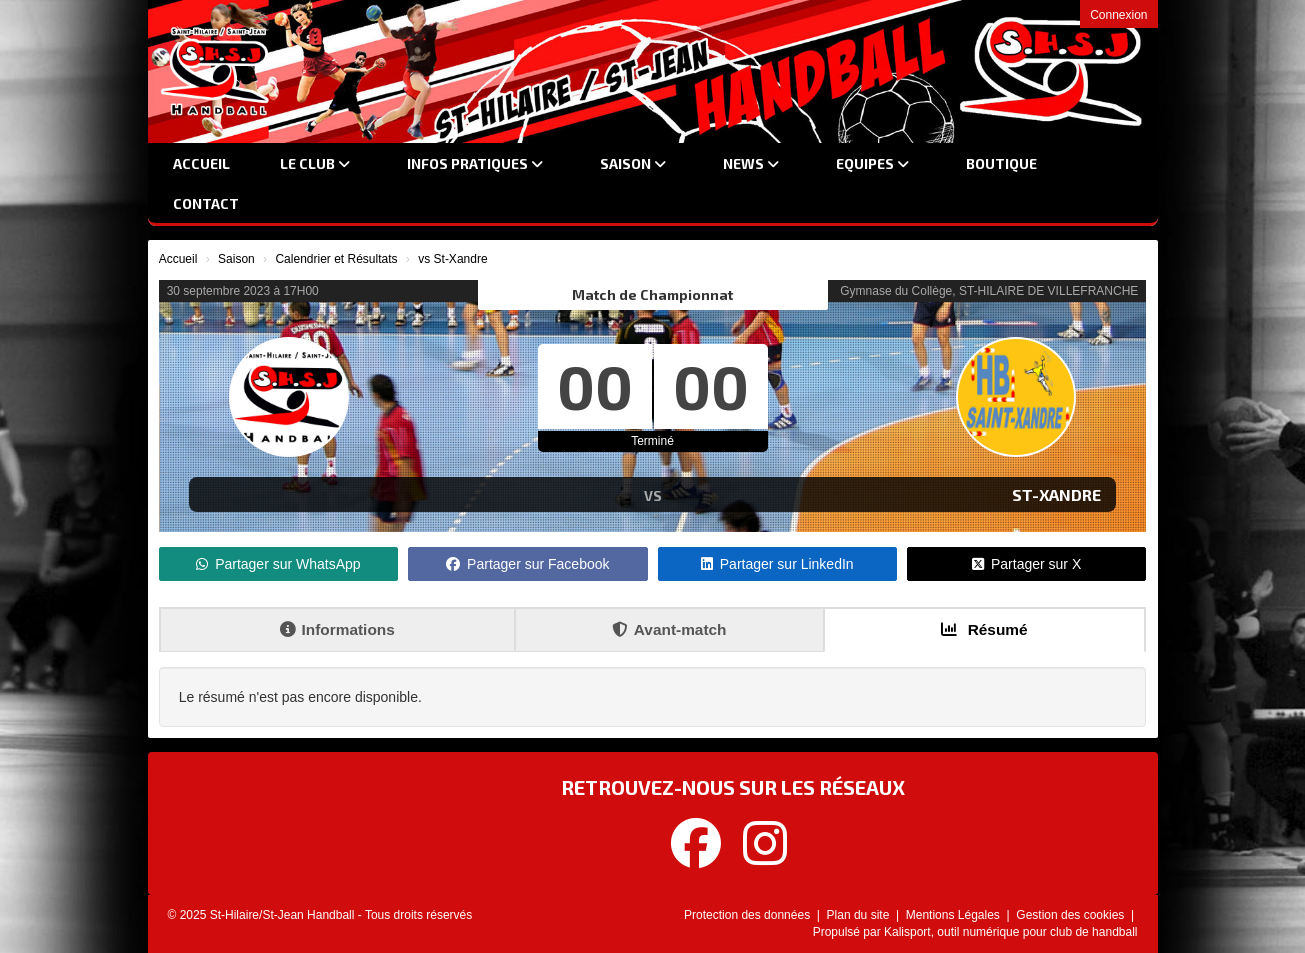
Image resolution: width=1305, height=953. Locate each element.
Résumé (984, 629)
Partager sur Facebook (527, 564)
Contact (206, 203)
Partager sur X (1026, 564)
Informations (337, 629)
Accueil (201, 163)
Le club (315, 163)
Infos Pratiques (475, 163)
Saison (633, 163)
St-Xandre (1056, 494)
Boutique (1001, 163)
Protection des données (748, 915)
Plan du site (860, 915)
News (751, 163)
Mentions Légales (954, 915)
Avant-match (669, 629)
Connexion (1118, 15)
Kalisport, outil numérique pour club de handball (1011, 932)
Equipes (872, 163)
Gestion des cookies (1071, 915)
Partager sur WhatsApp (278, 564)
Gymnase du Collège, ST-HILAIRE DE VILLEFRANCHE (989, 291)
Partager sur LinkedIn (777, 564)
